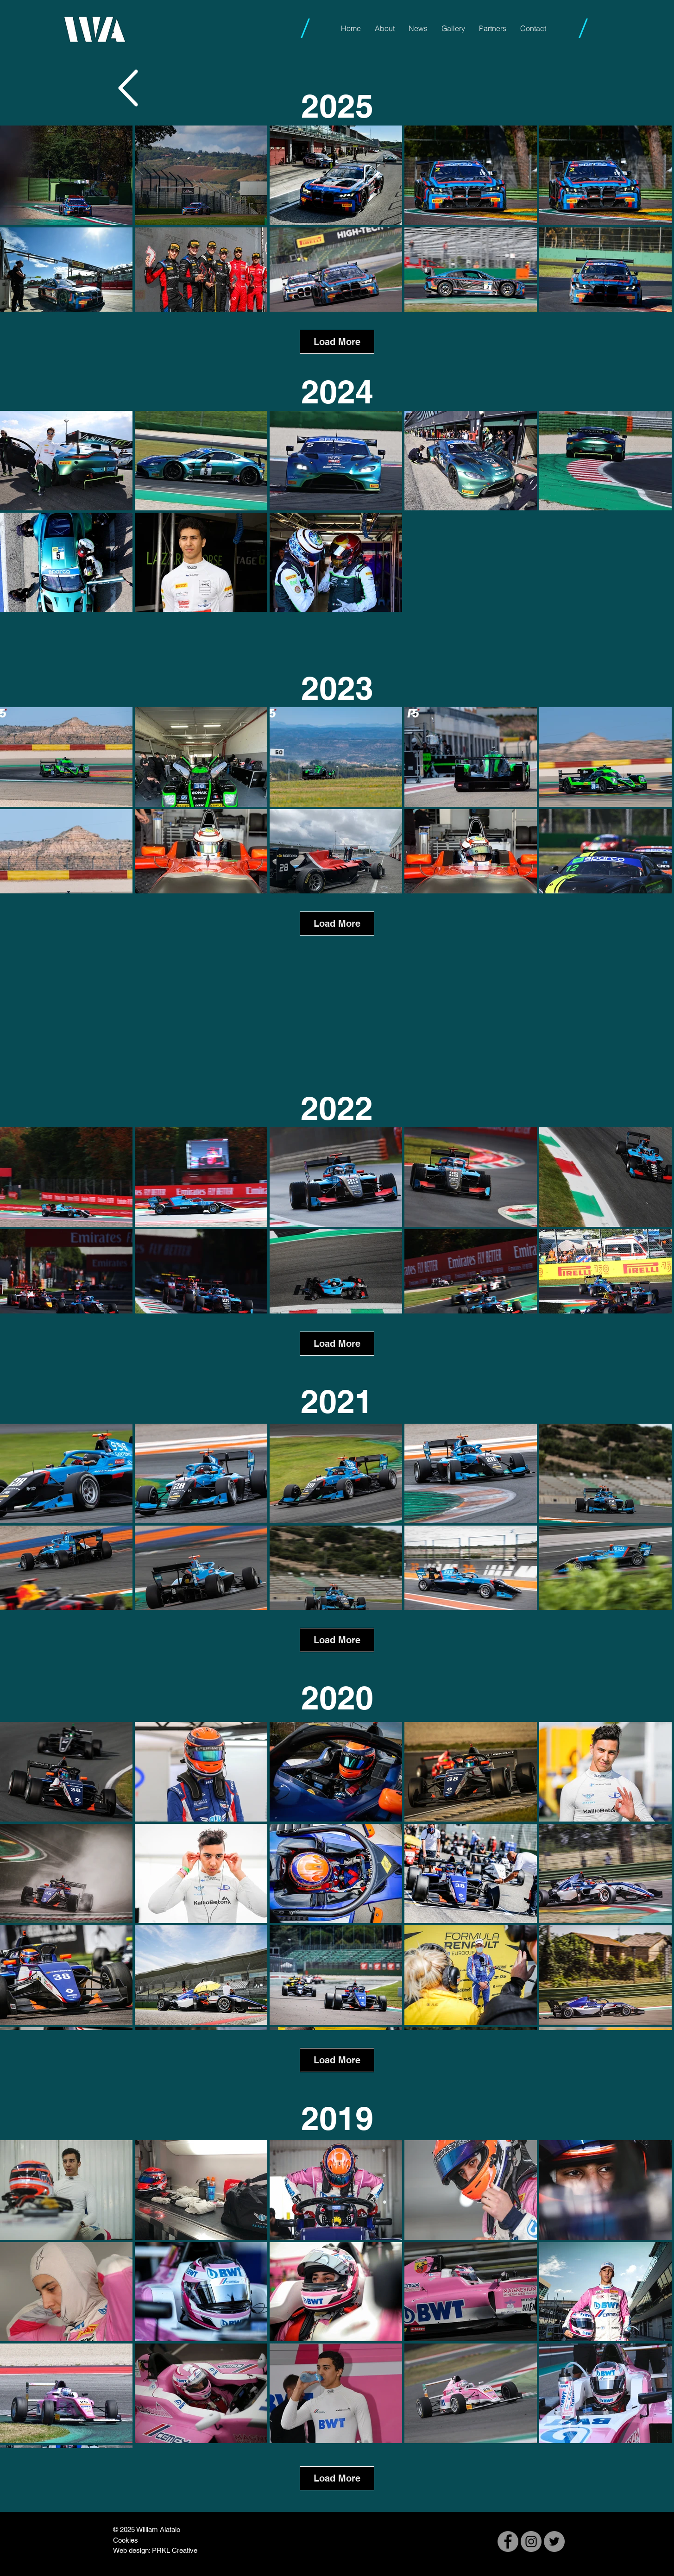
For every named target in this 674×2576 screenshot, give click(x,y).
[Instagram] (531, 2541)
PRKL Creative (174, 2550)
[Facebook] (508, 2541)
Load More (337, 341)
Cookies (125, 2540)
